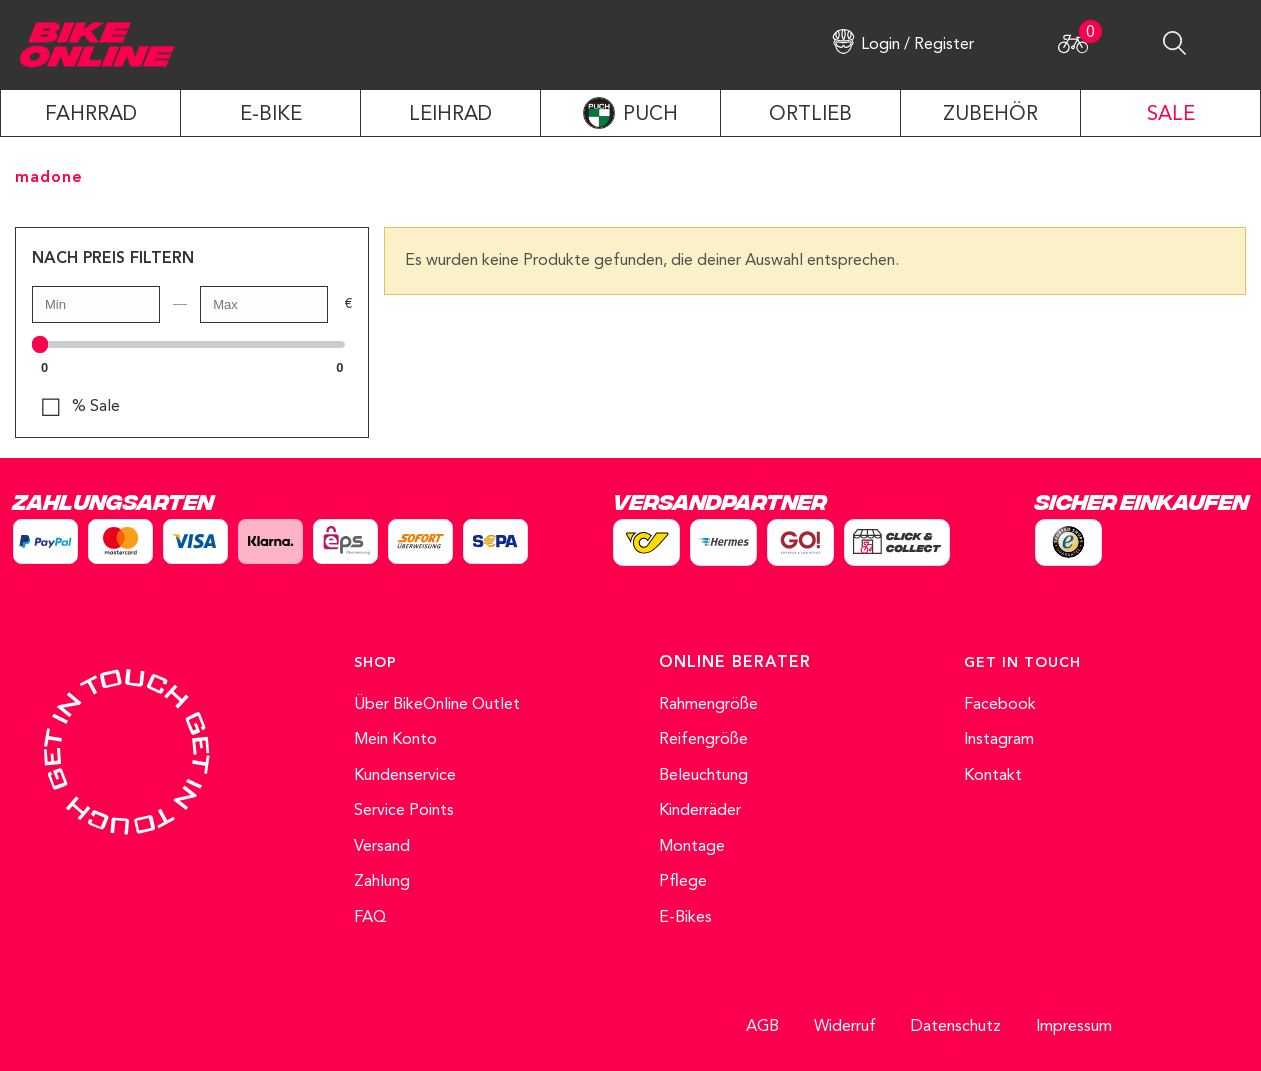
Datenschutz (956, 1027)
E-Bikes (685, 918)
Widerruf (845, 1027)
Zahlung (382, 882)
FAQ (370, 918)
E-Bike (271, 115)
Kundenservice (405, 776)
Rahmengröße (708, 705)
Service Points (404, 811)
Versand (382, 847)
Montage (692, 847)
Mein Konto (395, 740)
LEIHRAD (450, 115)
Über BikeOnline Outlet (437, 705)
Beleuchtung (703, 776)
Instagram (999, 740)
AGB (762, 1027)
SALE (1171, 115)
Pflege (683, 882)
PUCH (650, 115)
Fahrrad (91, 115)
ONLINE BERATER (735, 663)
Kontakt (993, 776)
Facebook (1000, 705)
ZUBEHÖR (990, 115)
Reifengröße (703, 740)
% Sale (96, 407)
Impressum (1074, 1027)
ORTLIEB (810, 115)
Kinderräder (700, 811)
